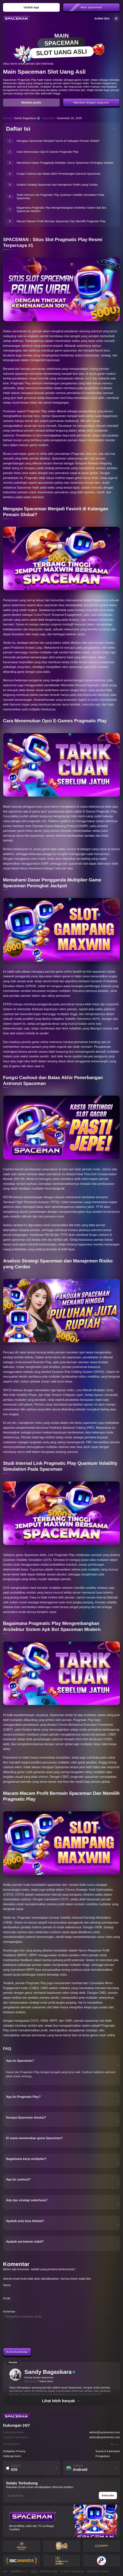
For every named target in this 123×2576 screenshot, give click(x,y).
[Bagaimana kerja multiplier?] (117, 2163)
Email (6, 2298)
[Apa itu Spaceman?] (117, 2065)
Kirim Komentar (17, 2351)
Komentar (9, 2311)
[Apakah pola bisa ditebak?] (117, 2225)
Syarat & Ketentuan (107, 2451)
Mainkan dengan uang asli (91, 102)
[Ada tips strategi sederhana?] (117, 2204)
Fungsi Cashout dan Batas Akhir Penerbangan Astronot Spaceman (59, 173)
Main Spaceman (91, 7)
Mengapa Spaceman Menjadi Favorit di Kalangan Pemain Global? (58, 140)
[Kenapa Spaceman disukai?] (117, 2122)
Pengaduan (102, 2456)
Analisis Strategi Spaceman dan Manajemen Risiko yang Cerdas (57, 184)
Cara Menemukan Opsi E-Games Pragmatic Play (47, 151)
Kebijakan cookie (97, 2571)
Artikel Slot (101, 18)
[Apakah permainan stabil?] (117, 2246)
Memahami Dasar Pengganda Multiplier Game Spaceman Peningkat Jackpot (65, 162)
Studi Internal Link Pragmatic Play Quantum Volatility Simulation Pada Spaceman (60, 196)
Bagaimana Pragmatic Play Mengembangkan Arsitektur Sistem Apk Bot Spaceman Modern (61, 209)
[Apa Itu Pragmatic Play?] (117, 2101)
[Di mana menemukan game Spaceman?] (117, 2142)
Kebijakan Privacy (14, 2451)
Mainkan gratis (31, 102)
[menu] (116, 18)
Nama (7, 2285)
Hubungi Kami (12, 2456)
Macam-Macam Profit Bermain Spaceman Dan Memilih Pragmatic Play (61, 221)
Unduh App (31, 7)
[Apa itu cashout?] (117, 2183)
